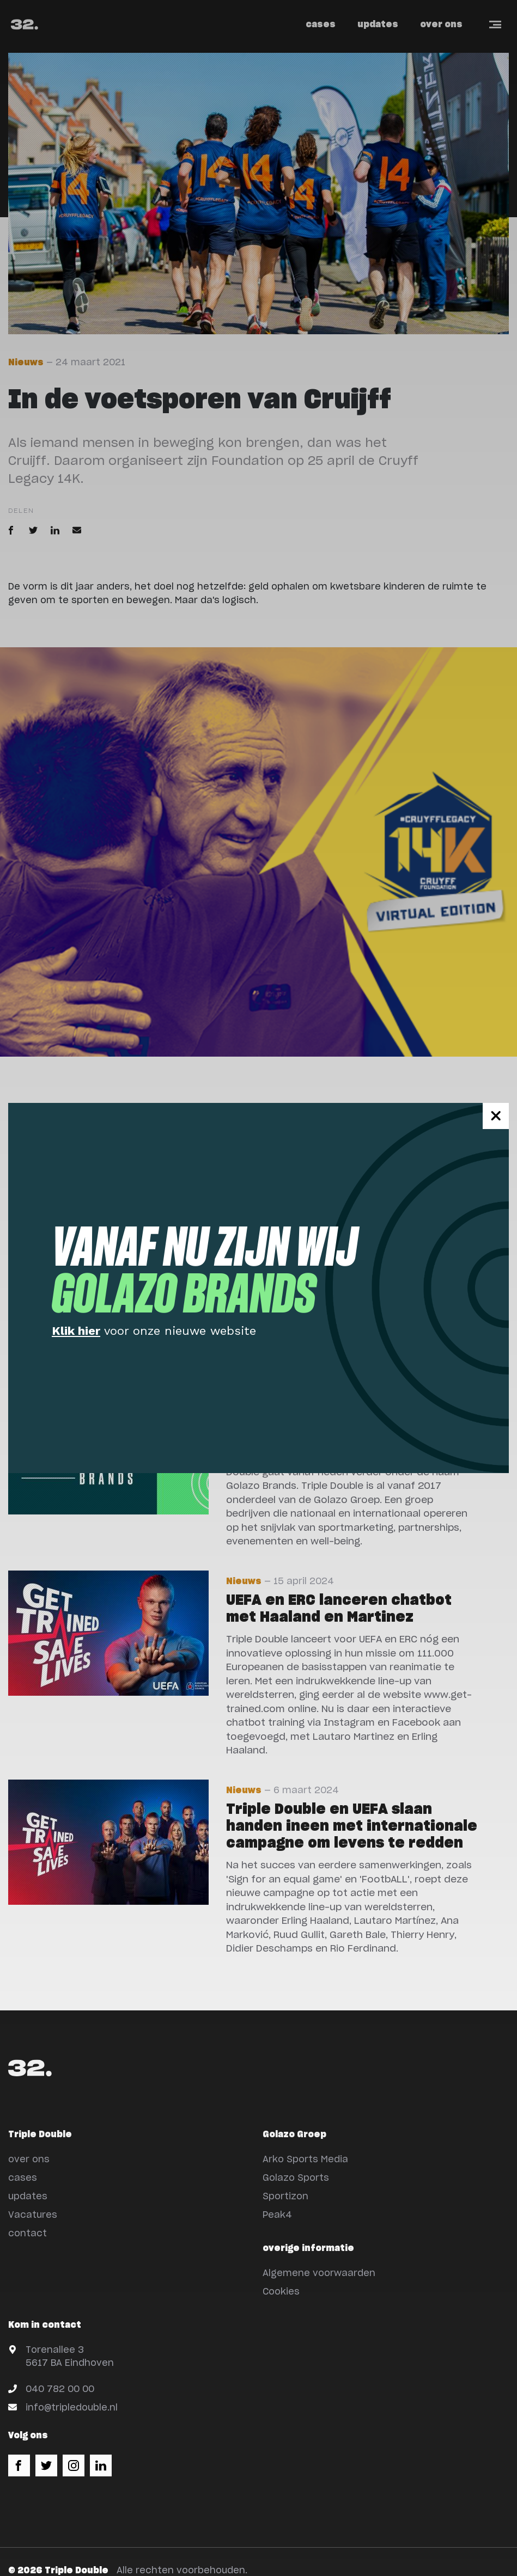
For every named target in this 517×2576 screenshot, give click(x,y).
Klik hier (76, 1331)
